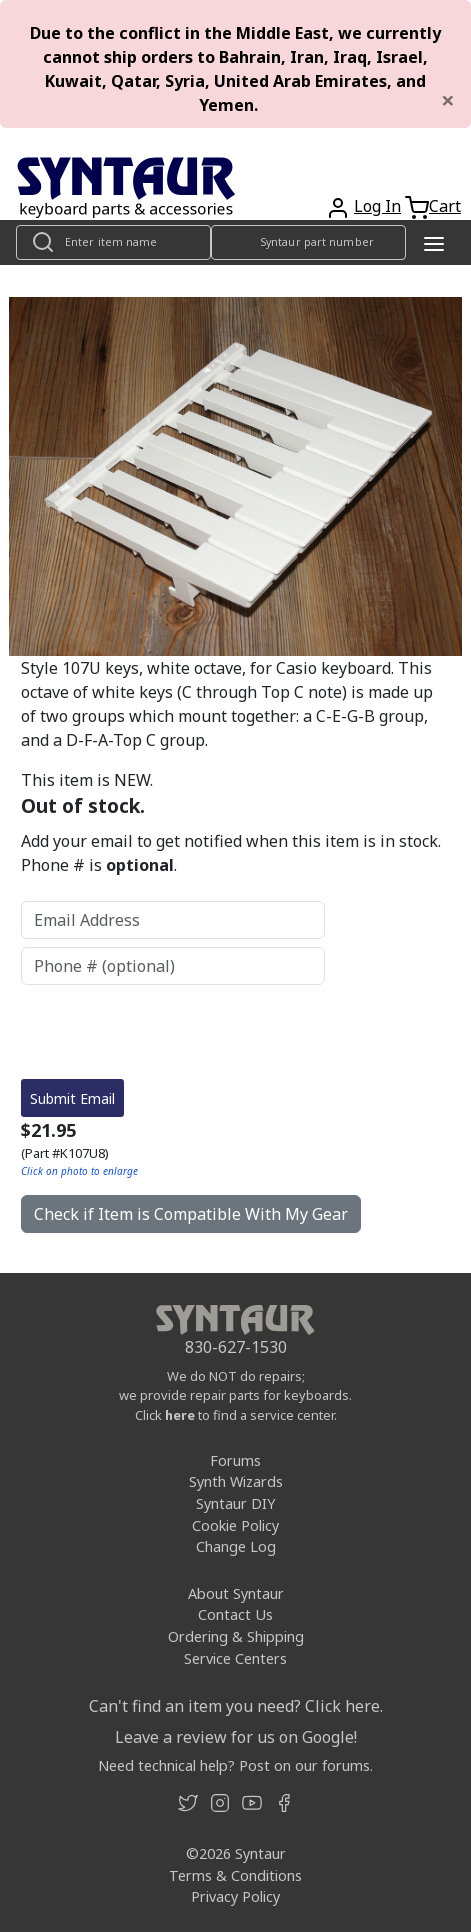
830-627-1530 (236, 1347)
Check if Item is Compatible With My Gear (191, 1214)
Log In (377, 206)
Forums (235, 1460)
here (180, 1415)
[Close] (448, 100)
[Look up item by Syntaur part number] (308, 242)
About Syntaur (236, 1593)
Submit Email (72, 1098)
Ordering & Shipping (236, 1636)
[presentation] (173, 1032)
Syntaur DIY (235, 1503)
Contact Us (235, 1614)
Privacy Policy (235, 1896)
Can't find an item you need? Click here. (236, 1706)
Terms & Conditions (235, 1875)
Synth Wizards (236, 1481)
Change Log (236, 1546)
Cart (445, 206)
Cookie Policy (235, 1525)
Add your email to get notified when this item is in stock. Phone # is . (231, 853)
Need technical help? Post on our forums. (235, 1765)
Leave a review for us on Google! (236, 1737)
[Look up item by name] (113, 242)
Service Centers (235, 1658)
